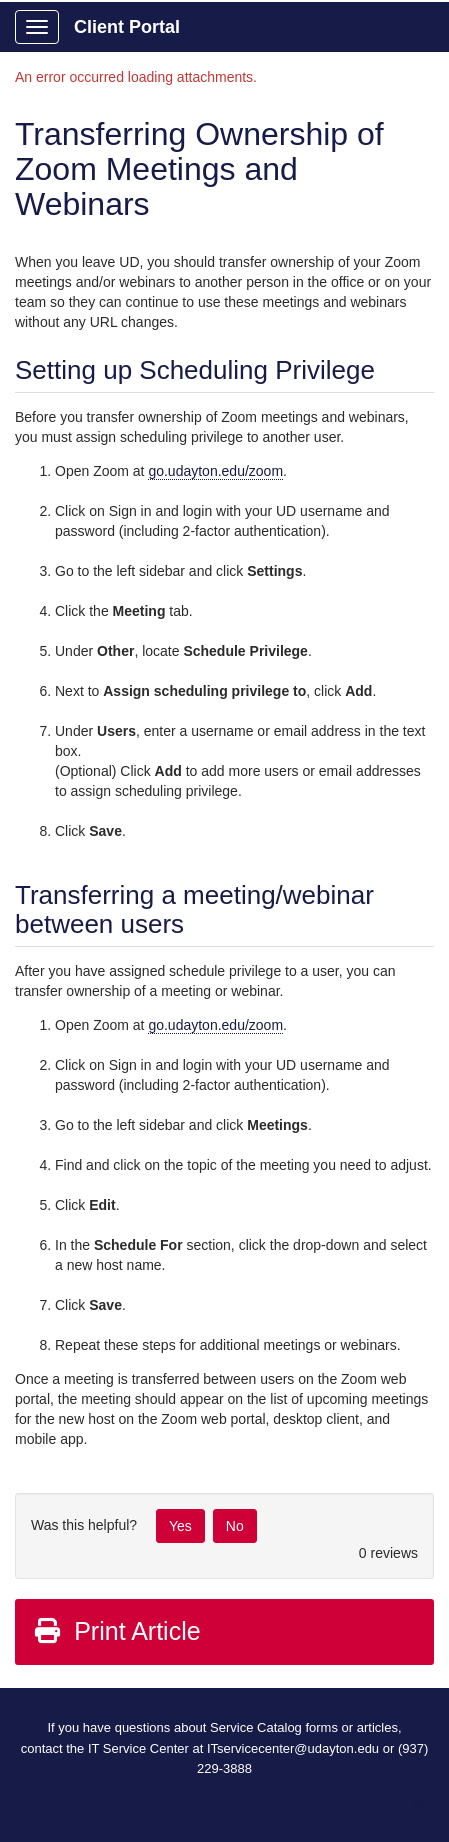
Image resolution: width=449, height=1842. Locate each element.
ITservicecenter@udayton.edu (293, 1748)
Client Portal (127, 27)
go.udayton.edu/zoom (215, 471)
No (235, 1526)
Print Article (116, 1631)
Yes (180, 1526)
